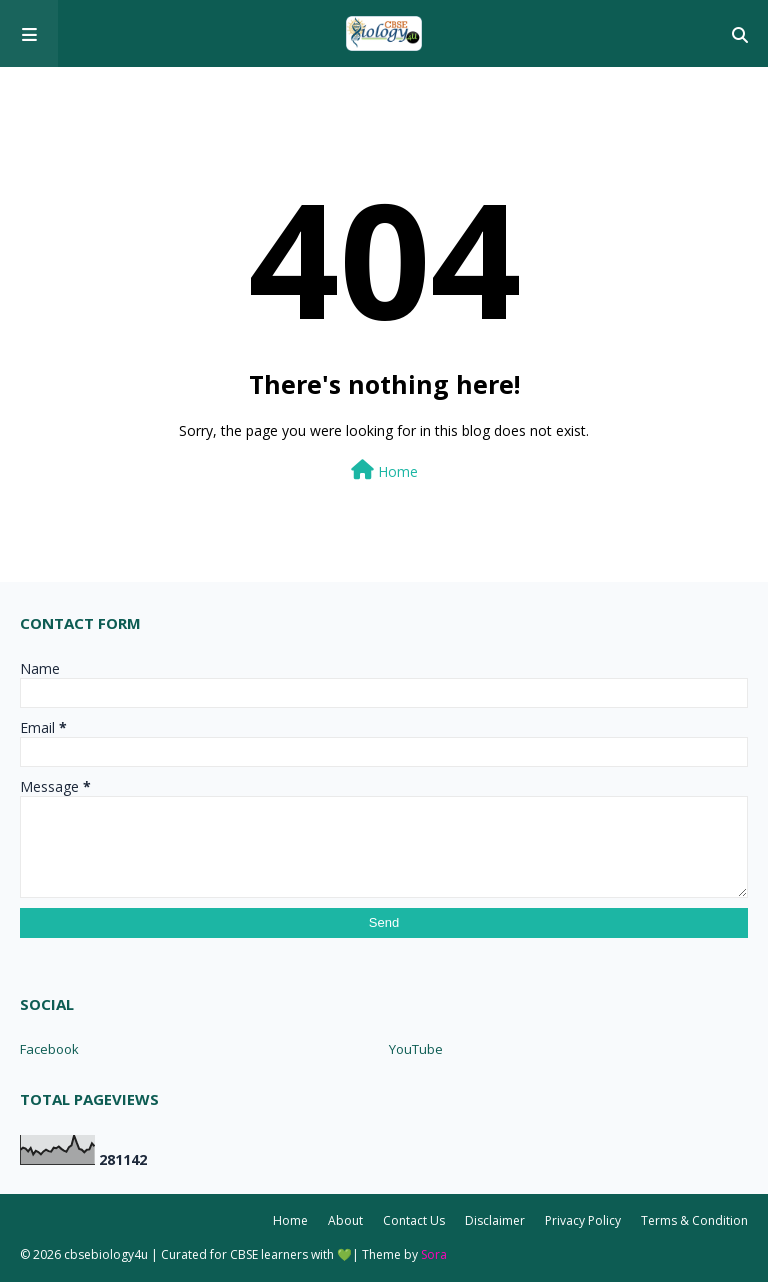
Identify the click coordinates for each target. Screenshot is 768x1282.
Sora (434, 1254)
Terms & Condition (694, 1220)
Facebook (49, 1049)
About (345, 1220)
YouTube (416, 1049)
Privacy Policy (583, 1220)
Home (384, 470)
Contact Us (414, 1220)
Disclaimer (495, 1220)
